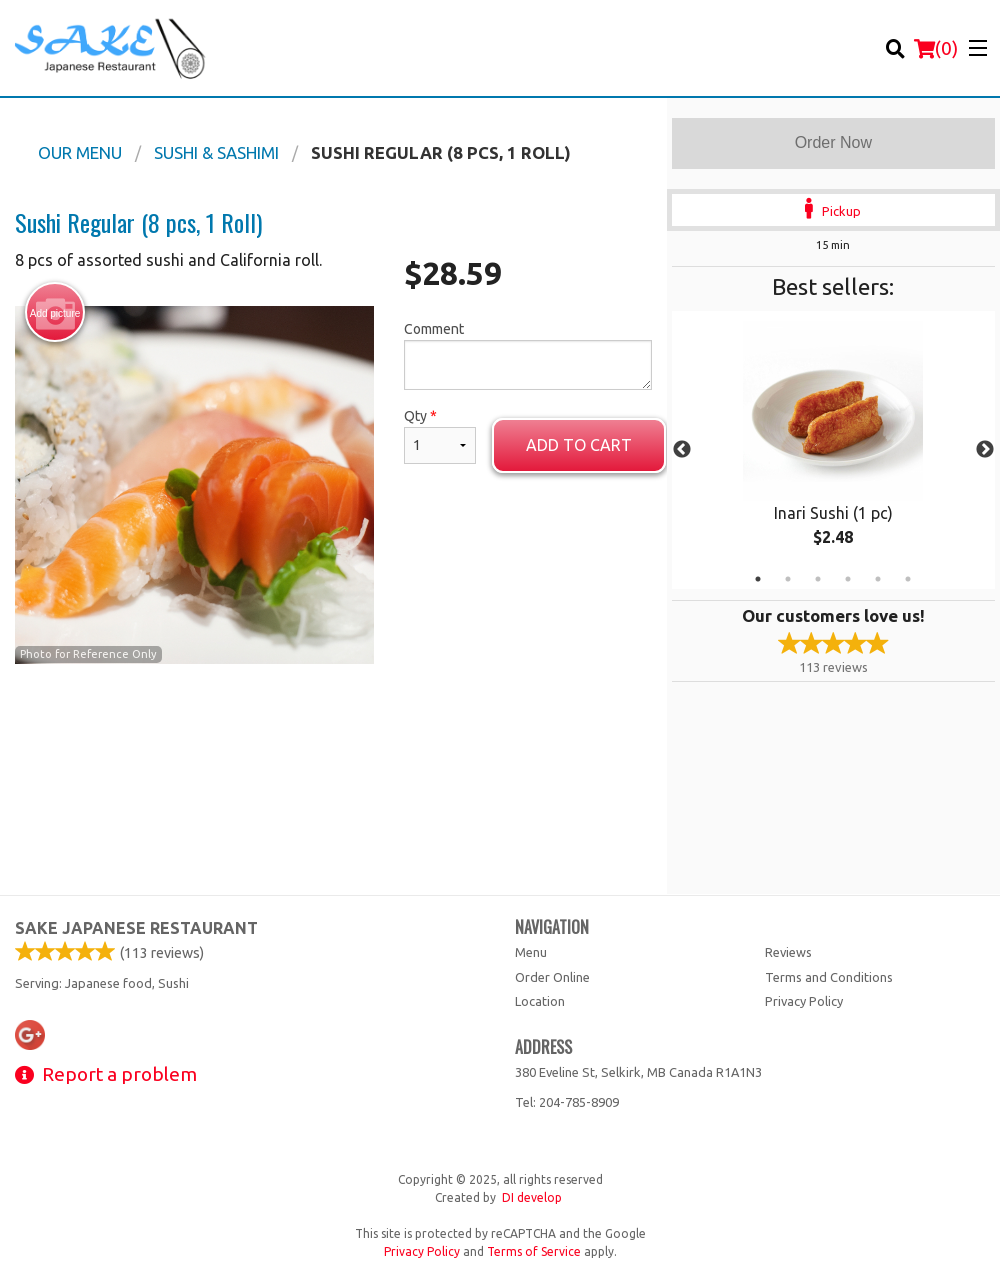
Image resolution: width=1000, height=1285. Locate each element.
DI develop (532, 1197)
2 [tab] (788, 579)
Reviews (788, 952)
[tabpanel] (833, 450)
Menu (531, 952)
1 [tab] (758, 579)
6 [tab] (908, 579)
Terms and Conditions (829, 977)
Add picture (55, 313)
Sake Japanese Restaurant (136, 928)
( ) (936, 48)
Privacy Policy (804, 1001)
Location (540, 1001)
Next (985, 450)
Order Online (552, 977)
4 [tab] (848, 579)
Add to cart (579, 445)
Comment (528, 355)
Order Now (833, 142)
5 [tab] (878, 579)
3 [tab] (818, 579)
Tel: (567, 1102)
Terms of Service (534, 1251)
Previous (682, 450)
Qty (440, 436)
